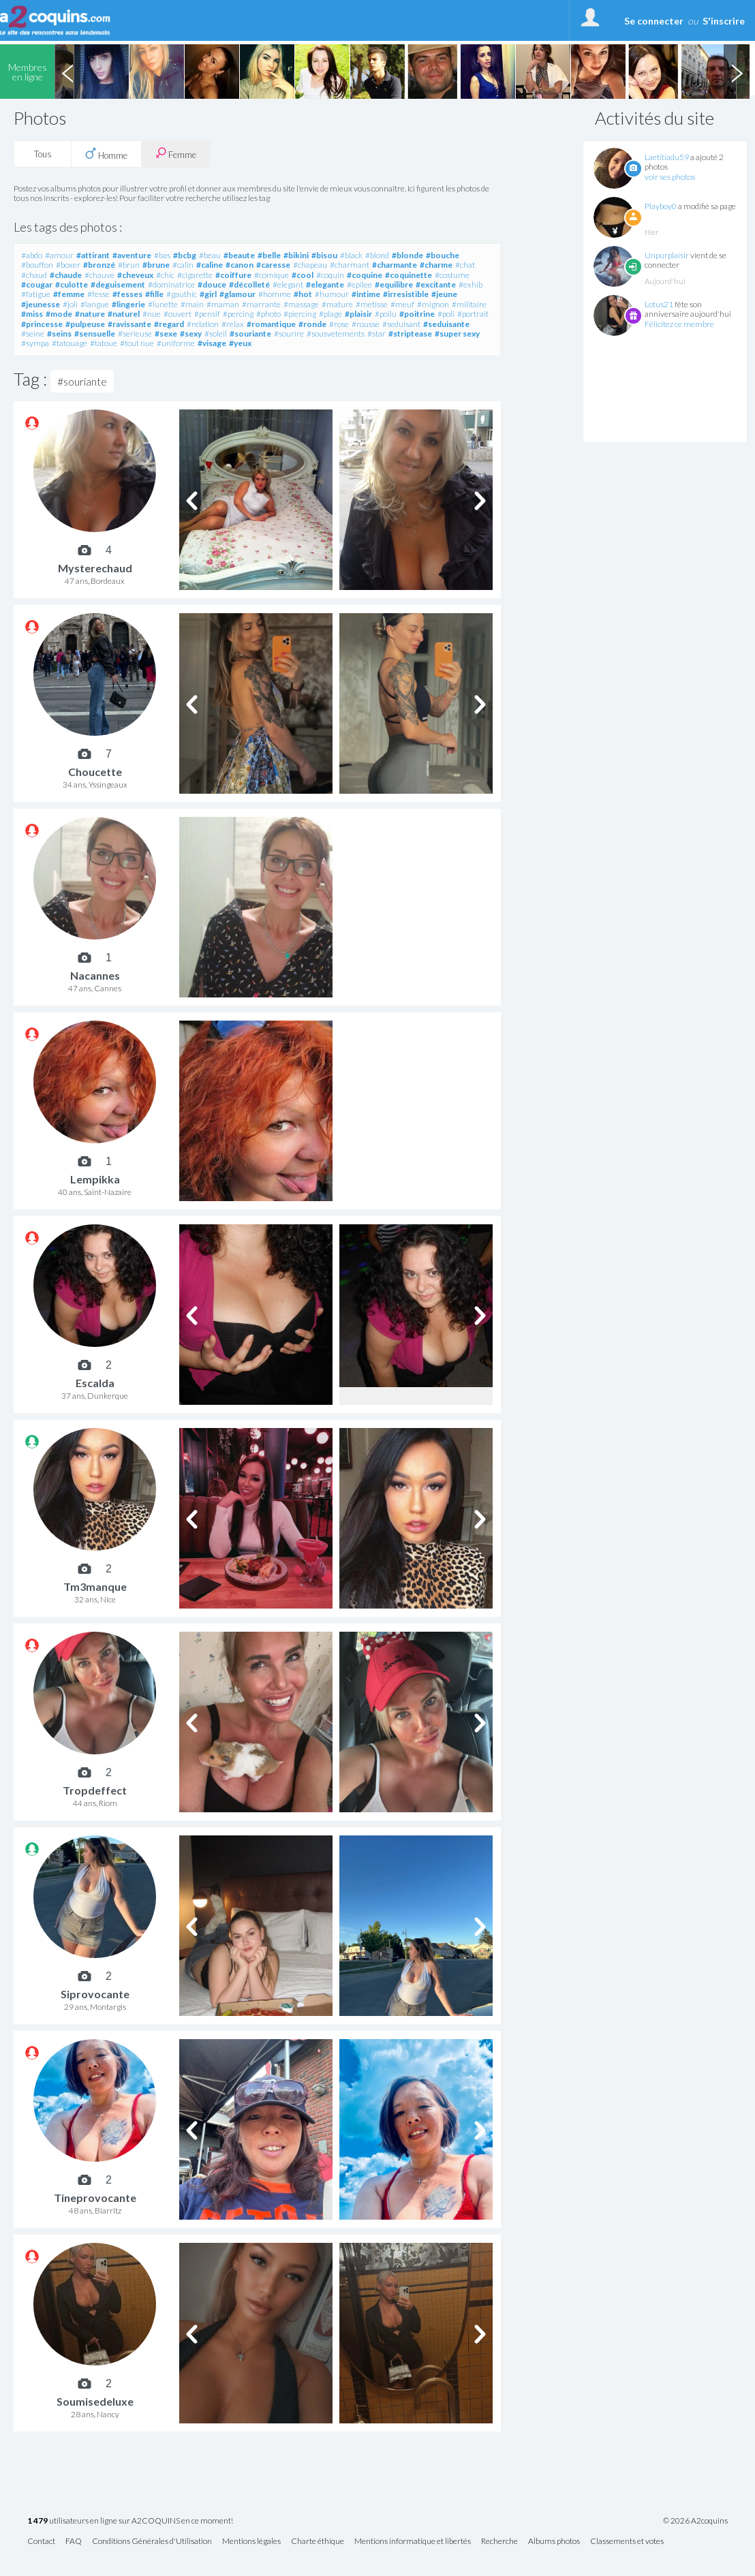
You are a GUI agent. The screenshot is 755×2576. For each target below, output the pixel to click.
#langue (94, 304)
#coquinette (408, 275)
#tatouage (69, 343)
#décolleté (249, 284)
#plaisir (358, 314)
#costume (452, 275)
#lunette (163, 304)
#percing (238, 314)
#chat (465, 265)
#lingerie (128, 304)
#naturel (124, 314)
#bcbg (184, 255)
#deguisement (118, 284)
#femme (68, 294)
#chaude (66, 275)
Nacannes (95, 975)
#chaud (34, 275)
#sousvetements (336, 333)
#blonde (407, 255)
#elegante (325, 284)
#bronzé (99, 265)
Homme (106, 154)
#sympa (35, 343)
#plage (330, 314)
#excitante (436, 284)
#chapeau (310, 265)
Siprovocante (95, 1993)
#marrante (261, 304)
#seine (32, 333)
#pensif (207, 314)
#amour (59, 255)
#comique (271, 275)
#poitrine (417, 314)
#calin (183, 265)
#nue (151, 314)
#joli (70, 304)
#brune (156, 265)
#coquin (330, 275)
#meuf (402, 304)
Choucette (95, 771)
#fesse (98, 294)
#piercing (299, 314)
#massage (301, 304)
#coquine (364, 275)
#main (192, 304)
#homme (274, 294)
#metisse (372, 304)
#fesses (127, 294)
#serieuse (135, 333)
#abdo (31, 255)
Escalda (95, 1382)
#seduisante (446, 324)
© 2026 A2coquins (695, 2521)
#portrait (473, 314)
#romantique (271, 324)
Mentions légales (251, 2541)
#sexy (191, 333)
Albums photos (554, 2541)
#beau (210, 255)
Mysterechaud (95, 567)
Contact (41, 2541)
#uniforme (176, 343)
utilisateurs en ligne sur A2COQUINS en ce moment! (130, 2521)
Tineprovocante (95, 2197)
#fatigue (35, 294)
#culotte (71, 284)
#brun (129, 265)
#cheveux (135, 275)
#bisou (324, 255)
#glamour (237, 294)
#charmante (394, 265)
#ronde (312, 324)
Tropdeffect (95, 1790)
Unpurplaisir (667, 255)
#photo (268, 314)
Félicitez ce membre (679, 324)
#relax (232, 324)
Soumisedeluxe (95, 2401)
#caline (209, 265)
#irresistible (406, 294)
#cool (302, 275)
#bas (162, 255)
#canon (239, 265)
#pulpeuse (85, 324)
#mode (59, 314)
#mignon (433, 304)
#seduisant (401, 324)
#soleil (215, 333)
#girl (208, 294)
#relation (203, 324)
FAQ (73, 2541)
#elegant (288, 284)
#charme (436, 265)
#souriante (250, 333)
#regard (169, 324)
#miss (32, 314)
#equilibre (394, 284)
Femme (175, 153)
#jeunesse (40, 304)
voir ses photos (670, 177)
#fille (154, 294)
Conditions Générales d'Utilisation (152, 2541)
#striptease (410, 333)
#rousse (366, 324)
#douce (212, 284)
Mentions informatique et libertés (412, 2541)
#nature (90, 314)
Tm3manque (95, 1586)
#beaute (239, 255)
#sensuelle (94, 333)
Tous (43, 154)
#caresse (273, 265)
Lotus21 (659, 304)
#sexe (166, 333)
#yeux (240, 343)
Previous (67, 71)
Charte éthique (317, 2541)
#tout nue (137, 343)
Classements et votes (627, 2541)
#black (351, 255)
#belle (269, 255)
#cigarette (195, 275)
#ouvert (177, 314)
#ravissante (129, 324)
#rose (339, 324)
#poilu (386, 314)
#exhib (470, 284)
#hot (303, 294)
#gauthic (181, 294)
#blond (377, 255)
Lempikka (95, 1179)
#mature (337, 304)
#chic (165, 275)
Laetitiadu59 (667, 157)
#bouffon (37, 265)
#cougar (36, 284)
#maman (222, 304)
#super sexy (457, 333)
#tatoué (103, 343)
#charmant (349, 265)
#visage (212, 343)
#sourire (289, 333)
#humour (332, 294)
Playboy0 (661, 206)
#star (376, 333)
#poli (445, 314)
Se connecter (653, 21)
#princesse (42, 324)
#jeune (444, 294)
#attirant (93, 255)
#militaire (469, 304)
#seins (59, 333)
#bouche (442, 255)
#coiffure (233, 275)
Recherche (499, 2541)
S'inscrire (724, 21)
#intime (366, 294)
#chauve (99, 275)
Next (737, 71)
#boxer (68, 265)
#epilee (359, 284)
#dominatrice (171, 284)
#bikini (296, 255)
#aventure (131, 255)
